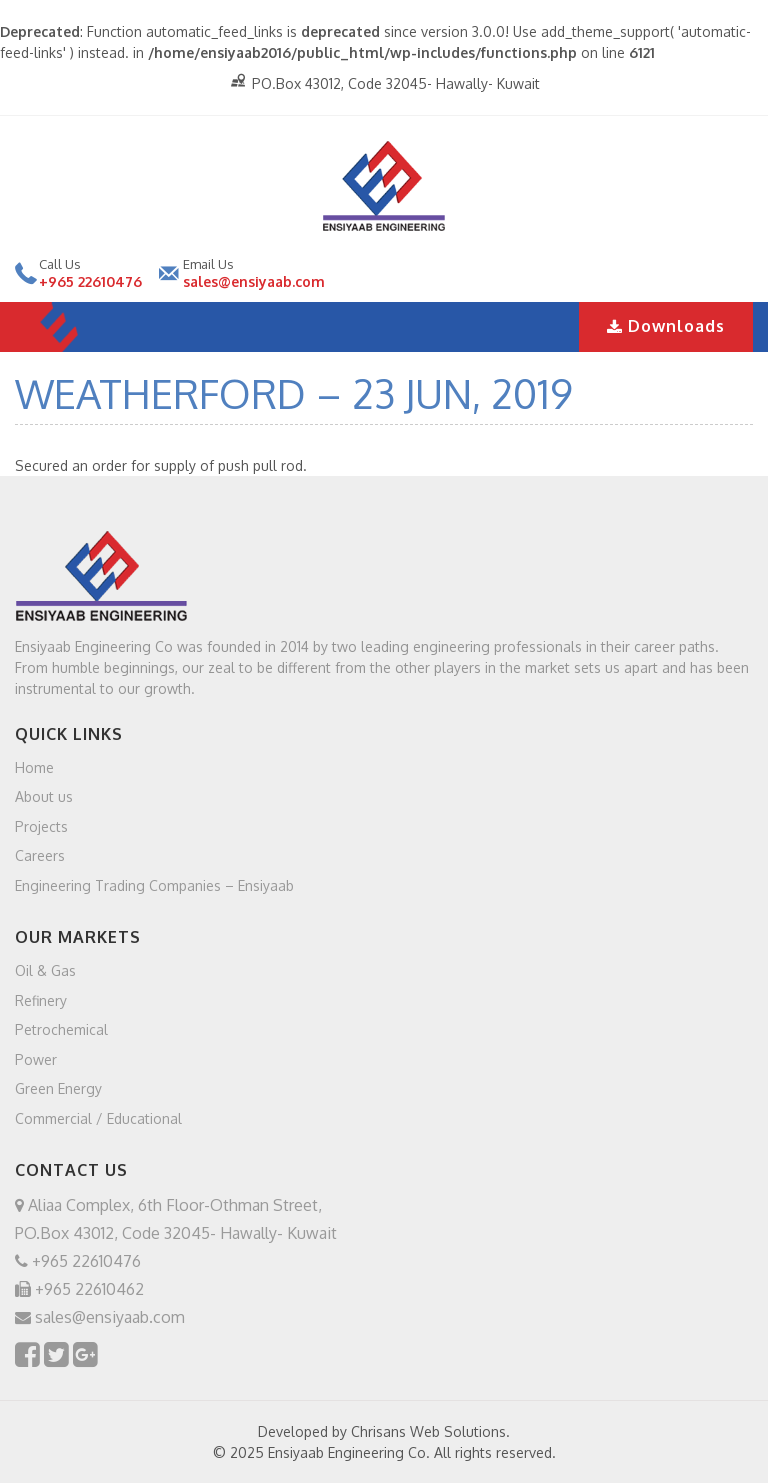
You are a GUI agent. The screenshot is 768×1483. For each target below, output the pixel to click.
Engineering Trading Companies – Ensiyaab (154, 884)
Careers (40, 855)
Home (34, 766)
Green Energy (58, 1088)
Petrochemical (61, 1029)
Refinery (41, 999)
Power (36, 1058)
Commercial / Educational (98, 1117)
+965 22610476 (90, 281)
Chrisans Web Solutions (428, 1431)
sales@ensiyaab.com (254, 281)
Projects (41, 825)
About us (44, 796)
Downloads (666, 326)
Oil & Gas (45, 970)
